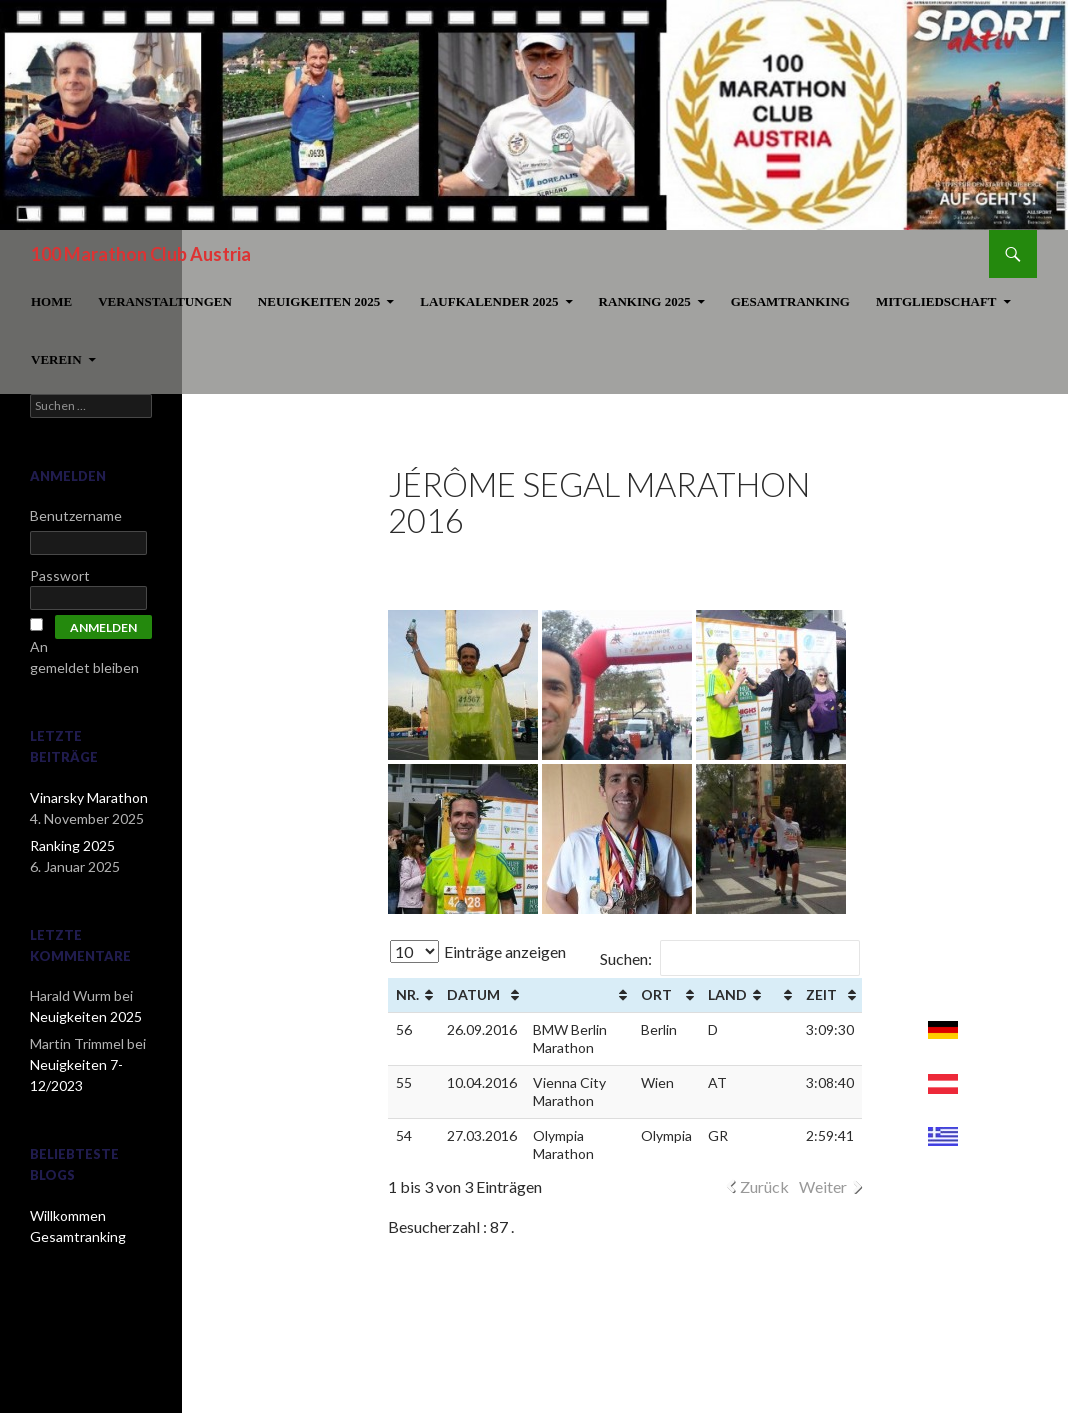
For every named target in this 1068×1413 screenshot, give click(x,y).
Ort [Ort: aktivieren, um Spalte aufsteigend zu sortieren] (656, 994)
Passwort (60, 575)
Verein (56, 359)
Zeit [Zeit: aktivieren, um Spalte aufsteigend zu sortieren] (821, 994)
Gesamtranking (790, 301)
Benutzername (76, 515)
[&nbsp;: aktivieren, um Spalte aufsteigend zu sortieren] (579, 995)
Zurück (764, 1186)
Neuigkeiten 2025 (319, 301)
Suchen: (730, 958)
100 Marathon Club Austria (141, 254)
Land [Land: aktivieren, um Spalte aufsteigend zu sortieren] (727, 994)
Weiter (823, 1186)
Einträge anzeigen (478, 951)
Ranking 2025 (645, 301)
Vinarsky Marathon (89, 797)
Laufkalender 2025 (489, 301)
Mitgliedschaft (936, 301)
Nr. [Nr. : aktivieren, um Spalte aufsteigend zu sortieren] (407, 994)
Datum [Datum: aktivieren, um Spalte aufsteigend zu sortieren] (473, 994)
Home (51, 301)
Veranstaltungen (165, 301)
